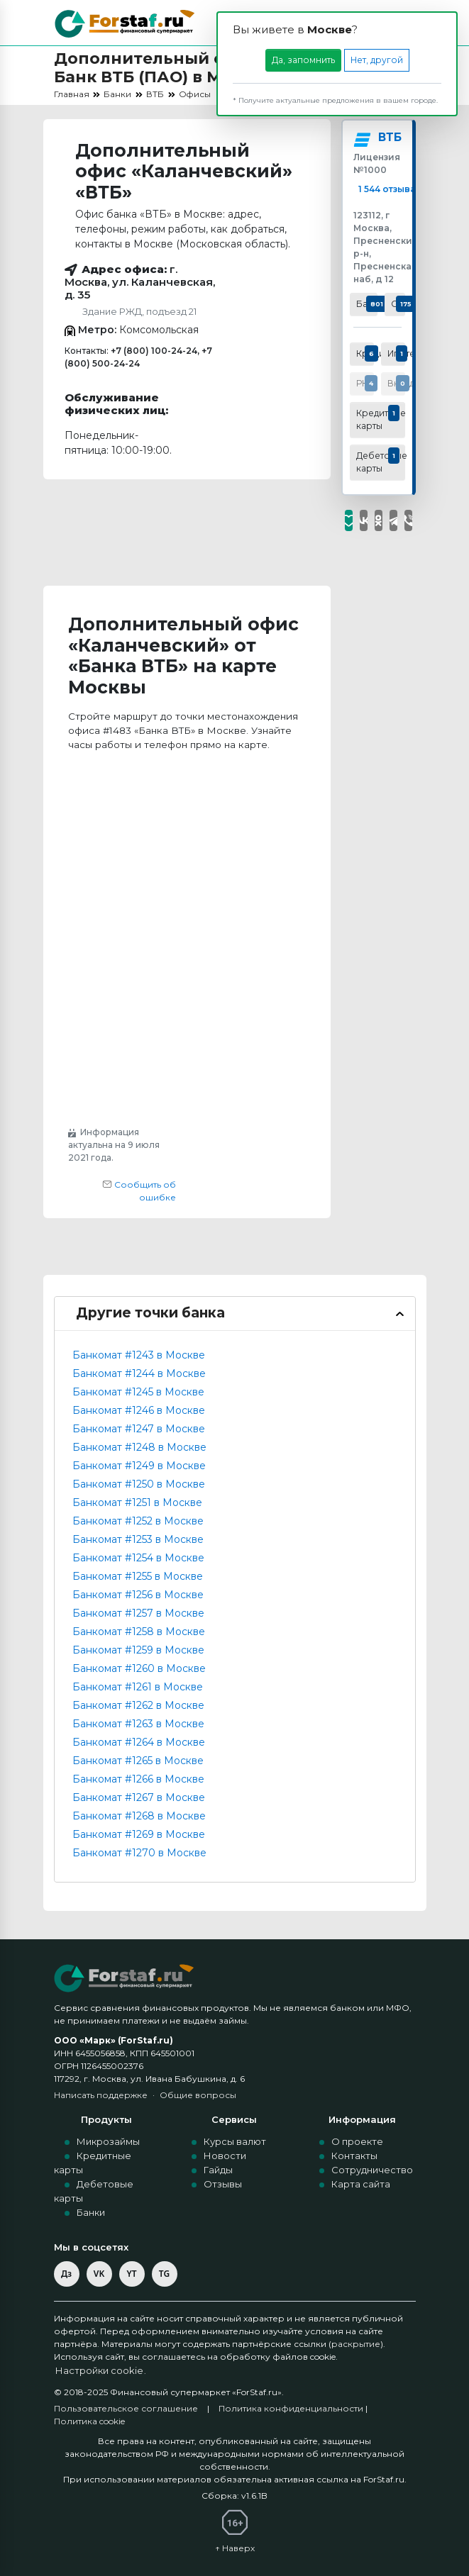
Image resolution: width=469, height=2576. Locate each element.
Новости (225, 2155)
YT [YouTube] (131, 2274)
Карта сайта (360, 2184)
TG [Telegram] (164, 2274)
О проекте (357, 2141)
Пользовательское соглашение (126, 2408)
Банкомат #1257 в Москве (138, 1613)
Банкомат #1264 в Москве (138, 1742)
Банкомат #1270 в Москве (139, 1852)
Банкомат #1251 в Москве (137, 1502)
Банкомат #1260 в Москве (139, 1668)
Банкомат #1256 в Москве (138, 1594)
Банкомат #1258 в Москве (138, 1631)
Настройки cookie (100, 2371)
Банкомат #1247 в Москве (138, 1428)
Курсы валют (235, 2141)
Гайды (218, 2169)
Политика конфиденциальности (291, 2408)
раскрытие (355, 2343)
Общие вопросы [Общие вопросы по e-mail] (198, 2095)
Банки (91, 2212)
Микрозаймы (108, 2141)
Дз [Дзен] (66, 2274)
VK (99, 2274)
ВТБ (389, 138)
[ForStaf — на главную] (125, 1978)
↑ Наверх (235, 2548)
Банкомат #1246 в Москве (138, 1410)
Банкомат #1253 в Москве (138, 1539)
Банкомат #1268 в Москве (139, 1816)
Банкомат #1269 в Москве (138, 1834)
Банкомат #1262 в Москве (138, 1705)
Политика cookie (89, 2421)
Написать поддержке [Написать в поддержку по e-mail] (101, 2095)
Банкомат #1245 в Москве (138, 1391)
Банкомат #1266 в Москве (138, 1779)
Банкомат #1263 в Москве (138, 1723)
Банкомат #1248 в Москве (139, 1447)
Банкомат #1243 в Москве (138, 1355)
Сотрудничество (372, 2169)
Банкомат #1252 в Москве (138, 1521)
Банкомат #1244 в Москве (139, 1373)
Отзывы (223, 2184)
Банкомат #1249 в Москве (139, 1465)
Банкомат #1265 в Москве (138, 1760)
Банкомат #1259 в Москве (138, 1650)
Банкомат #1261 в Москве (137, 1686)
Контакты (354, 2155)
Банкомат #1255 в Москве (137, 1576)
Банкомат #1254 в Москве (138, 1557)
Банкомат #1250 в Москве (138, 1484)
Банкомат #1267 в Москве (138, 1797)
